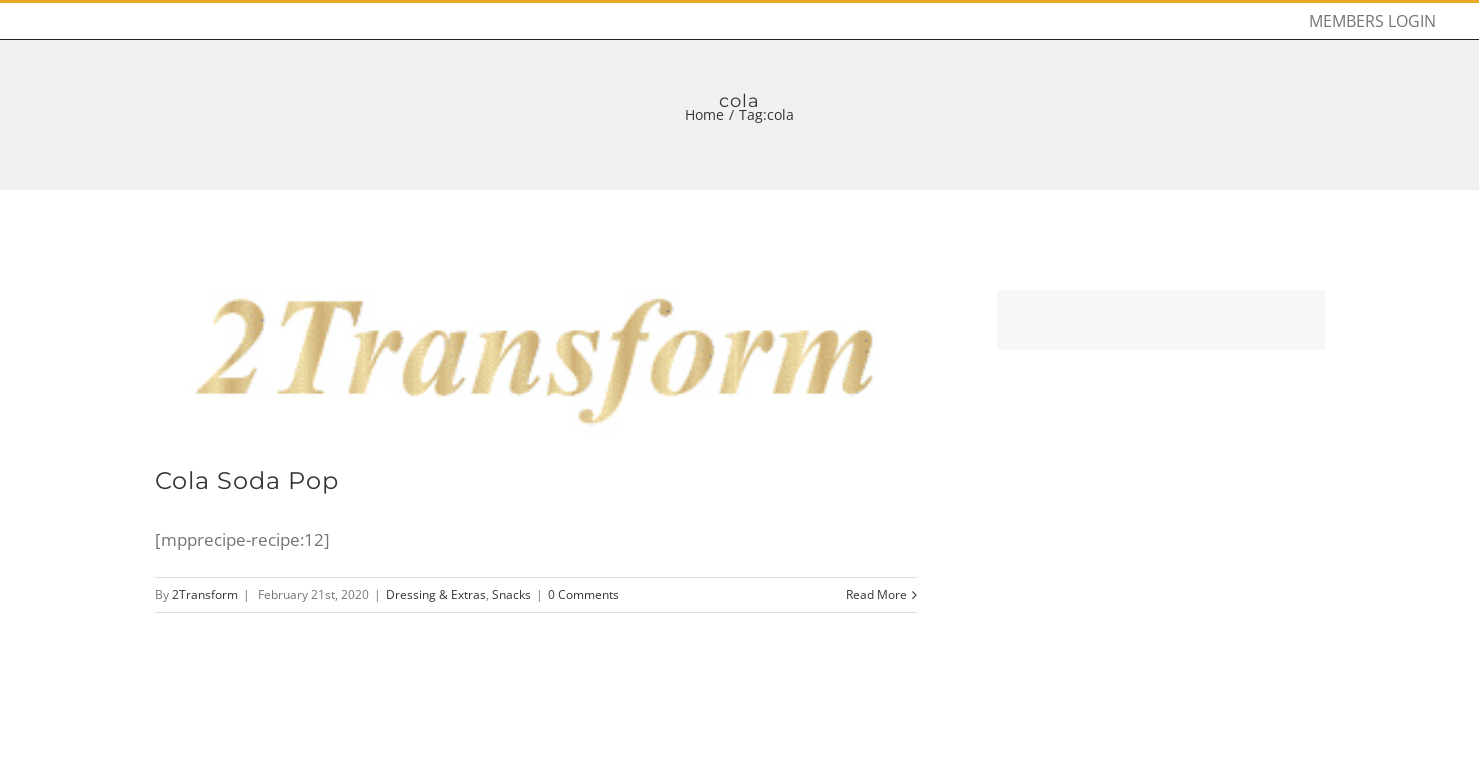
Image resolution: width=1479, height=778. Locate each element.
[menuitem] (1372, 20)
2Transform (205, 594)
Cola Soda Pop (247, 480)
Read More (876, 594)
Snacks (511, 594)
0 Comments (583, 594)
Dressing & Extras (436, 594)
